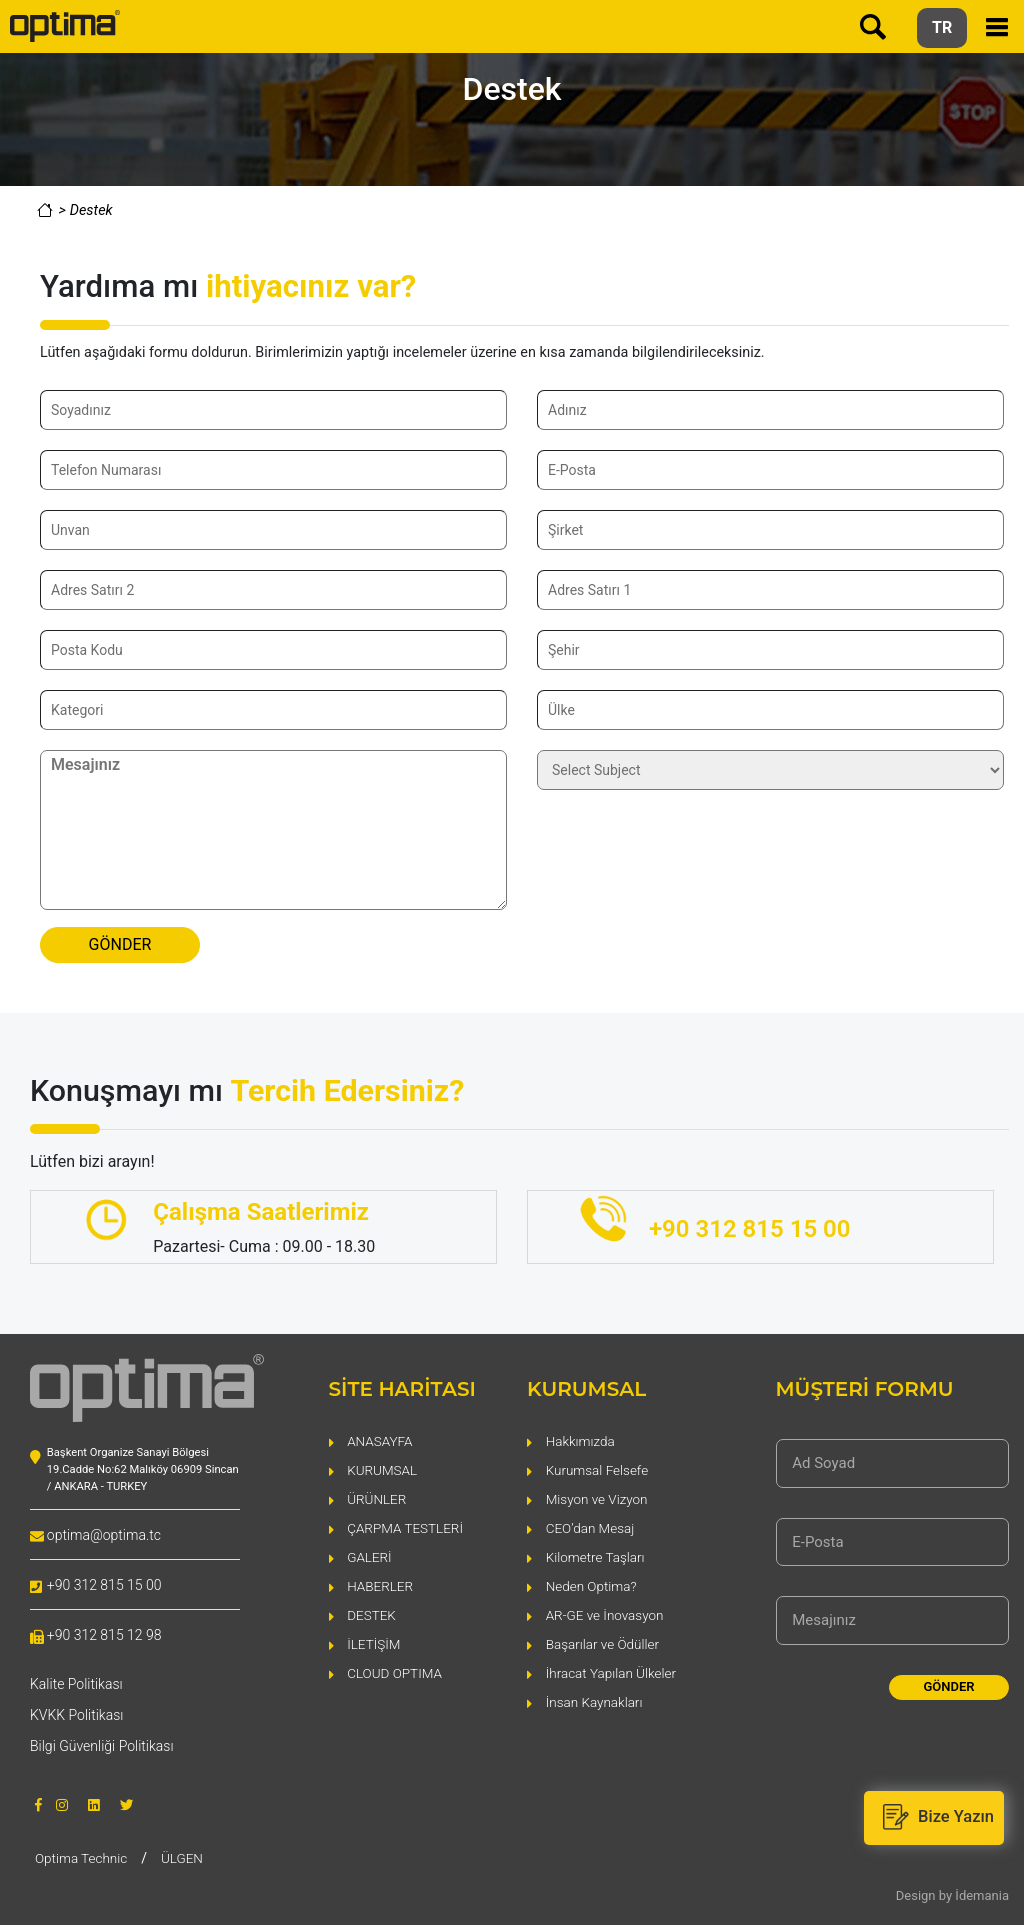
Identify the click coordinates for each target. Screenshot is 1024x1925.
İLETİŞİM (374, 1642)
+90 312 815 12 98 (104, 1635)
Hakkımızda (582, 1439)
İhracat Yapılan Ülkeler (613, 1671)
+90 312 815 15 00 (104, 1585)
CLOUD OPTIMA (396, 1671)
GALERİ (370, 1555)
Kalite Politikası (76, 1684)
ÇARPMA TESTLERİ (407, 1526)
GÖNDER (120, 944)
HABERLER (381, 1584)
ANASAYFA (381, 1439)
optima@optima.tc (104, 1535)
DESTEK (372, 1613)
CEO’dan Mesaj (592, 1526)
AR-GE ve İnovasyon (607, 1613)
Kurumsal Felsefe (599, 1468)
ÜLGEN (187, 1856)
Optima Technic (83, 1856)
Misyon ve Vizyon (599, 1497)
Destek (91, 210)
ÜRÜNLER (378, 1497)
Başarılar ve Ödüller (605, 1642)
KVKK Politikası (76, 1715)
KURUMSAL (383, 1468)
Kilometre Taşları (597, 1555)
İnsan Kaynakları (596, 1700)
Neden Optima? (593, 1584)
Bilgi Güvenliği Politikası (102, 1746)
